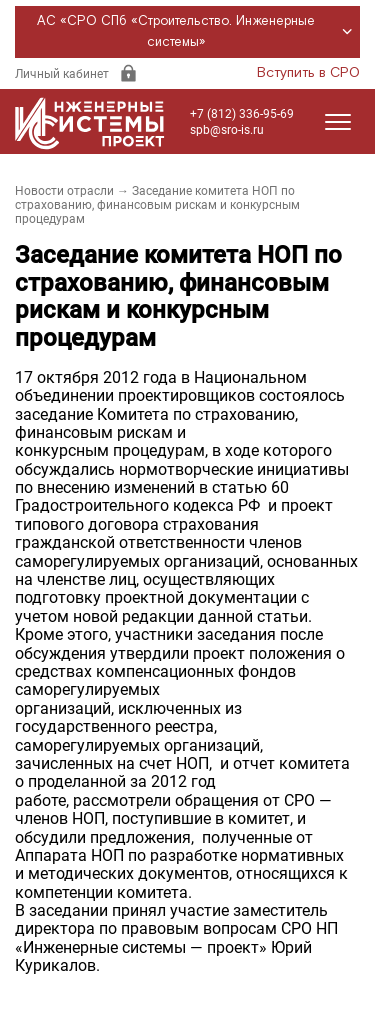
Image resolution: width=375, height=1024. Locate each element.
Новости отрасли (64, 191)
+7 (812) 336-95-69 (242, 114)
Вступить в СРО (308, 73)
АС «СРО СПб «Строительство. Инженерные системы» (197, 32)
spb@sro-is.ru (227, 130)
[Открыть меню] (338, 122)
